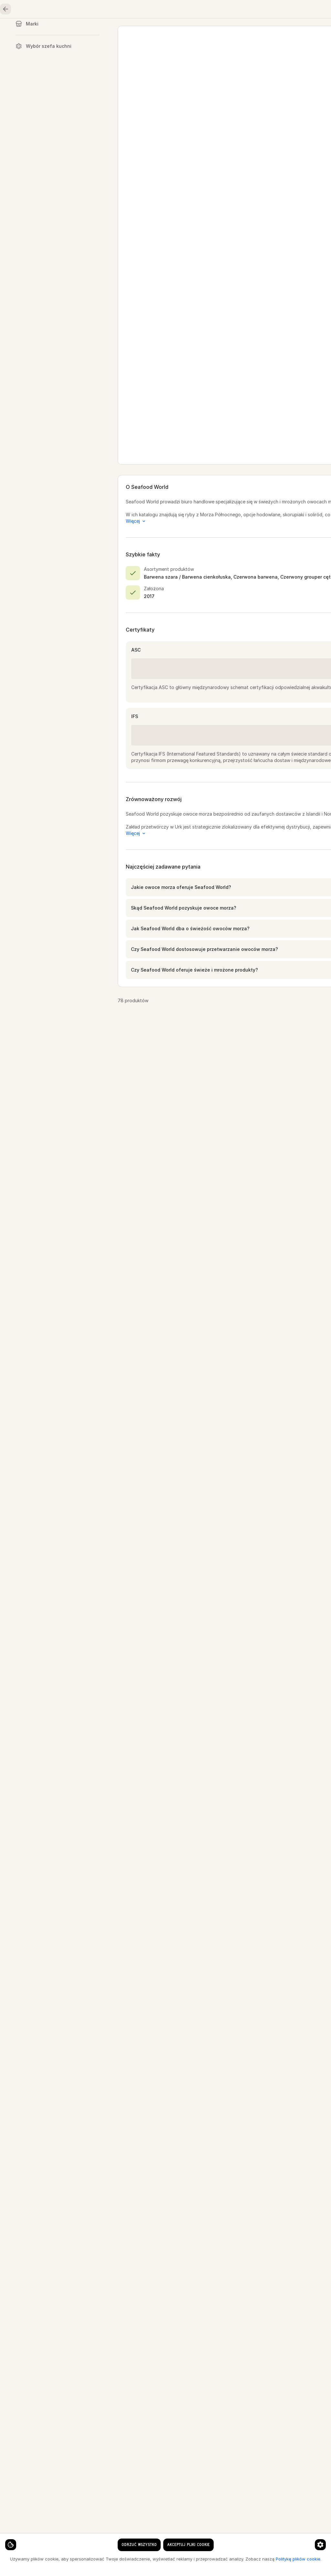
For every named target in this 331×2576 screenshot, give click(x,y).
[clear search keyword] (121, 10)
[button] (216, 941)
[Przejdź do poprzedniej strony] (193, 2560)
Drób (166, 31)
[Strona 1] (205, 2560)
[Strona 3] (228, 2560)
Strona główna (36, 31)
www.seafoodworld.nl (195, 100)
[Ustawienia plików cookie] (16, 2539)
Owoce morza (89, 31)
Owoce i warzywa (213, 31)
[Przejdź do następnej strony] (239, 2560)
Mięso (133, 31)
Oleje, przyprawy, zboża (281, 31)
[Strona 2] (216, 2560)
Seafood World (208, 52)
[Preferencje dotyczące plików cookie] (127, 2539)
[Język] (163, 10)
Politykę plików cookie (94, 2563)
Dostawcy (170, 52)
